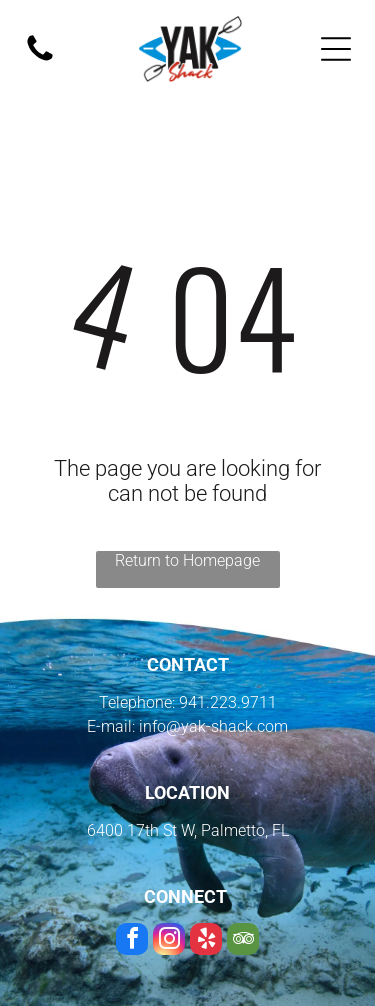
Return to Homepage (187, 560)
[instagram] (169, 941)
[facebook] (132, 941)
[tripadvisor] (243, 941)
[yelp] (206, 941)
